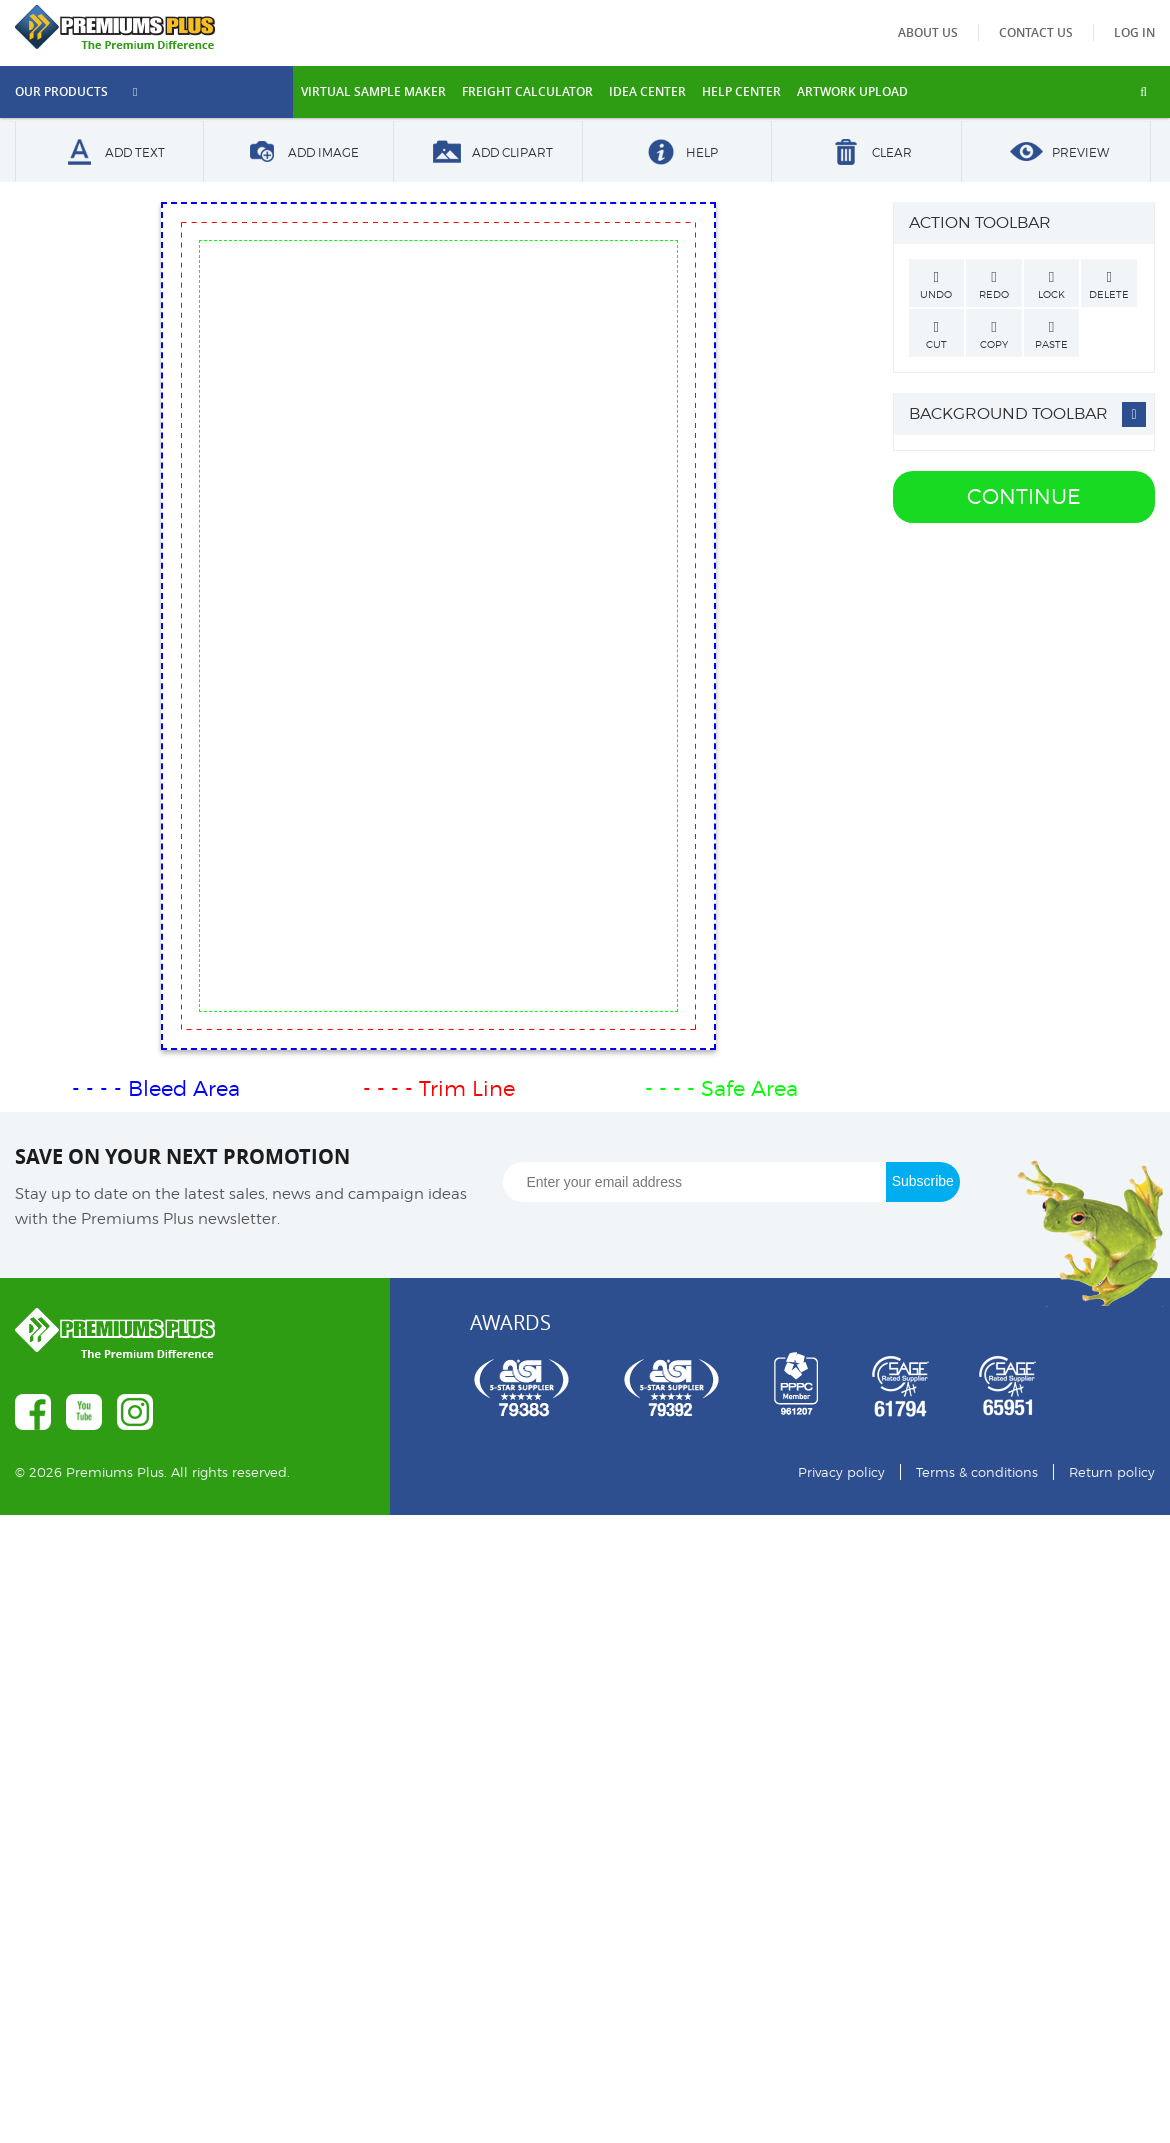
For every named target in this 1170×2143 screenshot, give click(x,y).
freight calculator (527, 91)
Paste (1052, 335)
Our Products (76, 91)
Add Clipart (487, 153)
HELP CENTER (741, 91)
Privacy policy (841, 1472)
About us (935, 32)
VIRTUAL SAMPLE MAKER (373, 91)
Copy (994, 335)
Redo (994, 285)
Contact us (1039, 32)
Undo (937, 285)
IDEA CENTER (647, 91)
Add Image (298, 153)
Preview (1055, 153)
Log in (1134, 32)
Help (677, 153)
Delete (1109, 285)
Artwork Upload (852, 91)
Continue (1024, 496)
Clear (867, 153)
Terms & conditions (977, 1472)
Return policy (1112, 1472)
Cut (937, 335)
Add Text (110, 153)
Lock (1052, 285)
